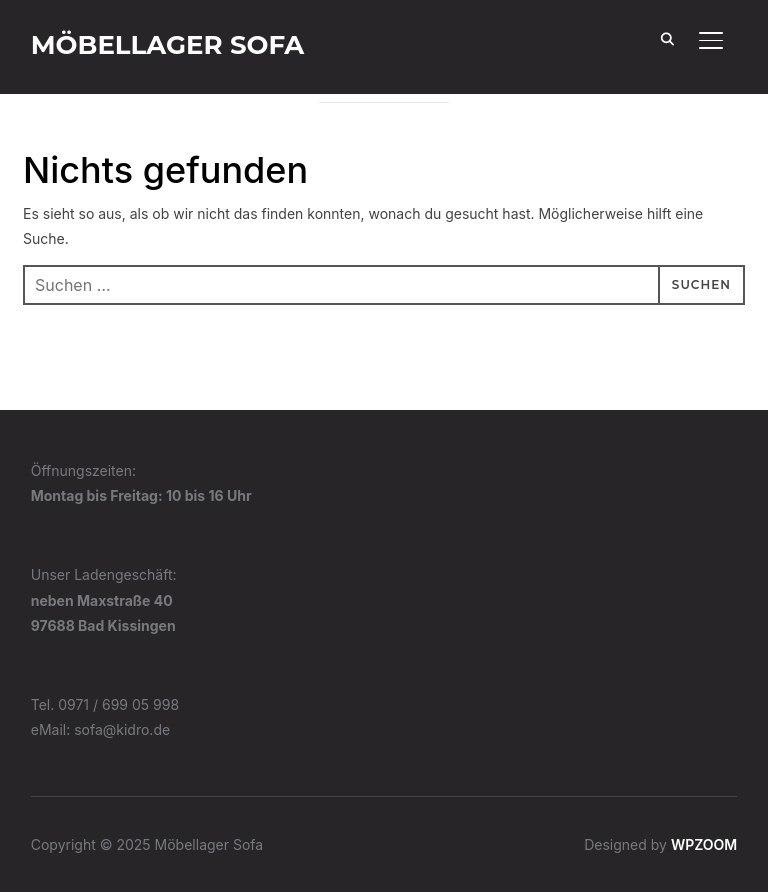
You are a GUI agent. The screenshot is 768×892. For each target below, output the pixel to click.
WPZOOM (704, 844)
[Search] (667, 38)
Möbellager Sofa (168, 45)
